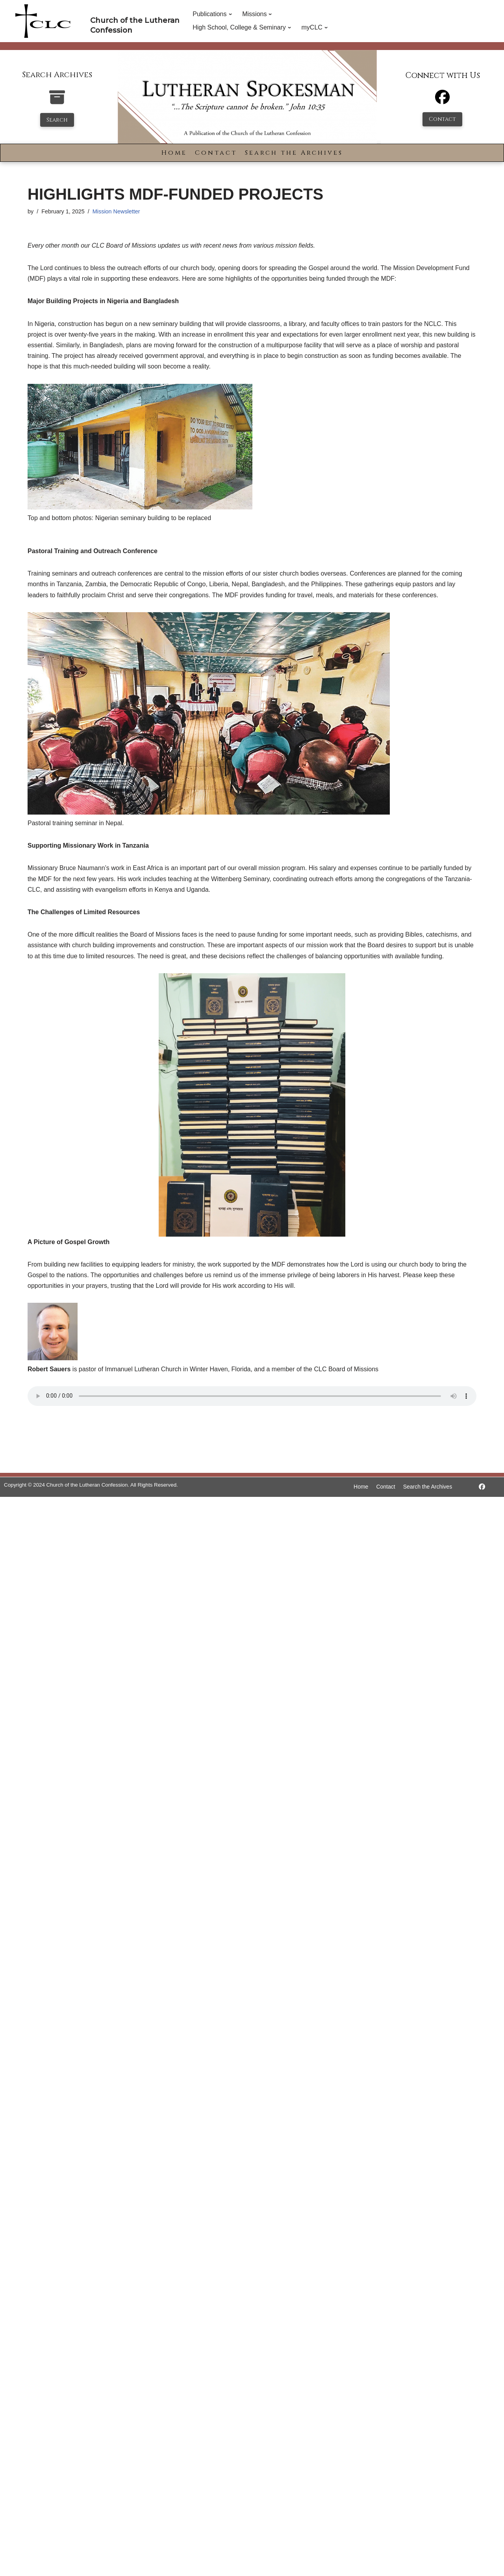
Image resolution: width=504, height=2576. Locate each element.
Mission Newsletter (116, 211)
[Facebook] (442, 100)
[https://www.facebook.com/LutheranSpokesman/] (482, 1486)
